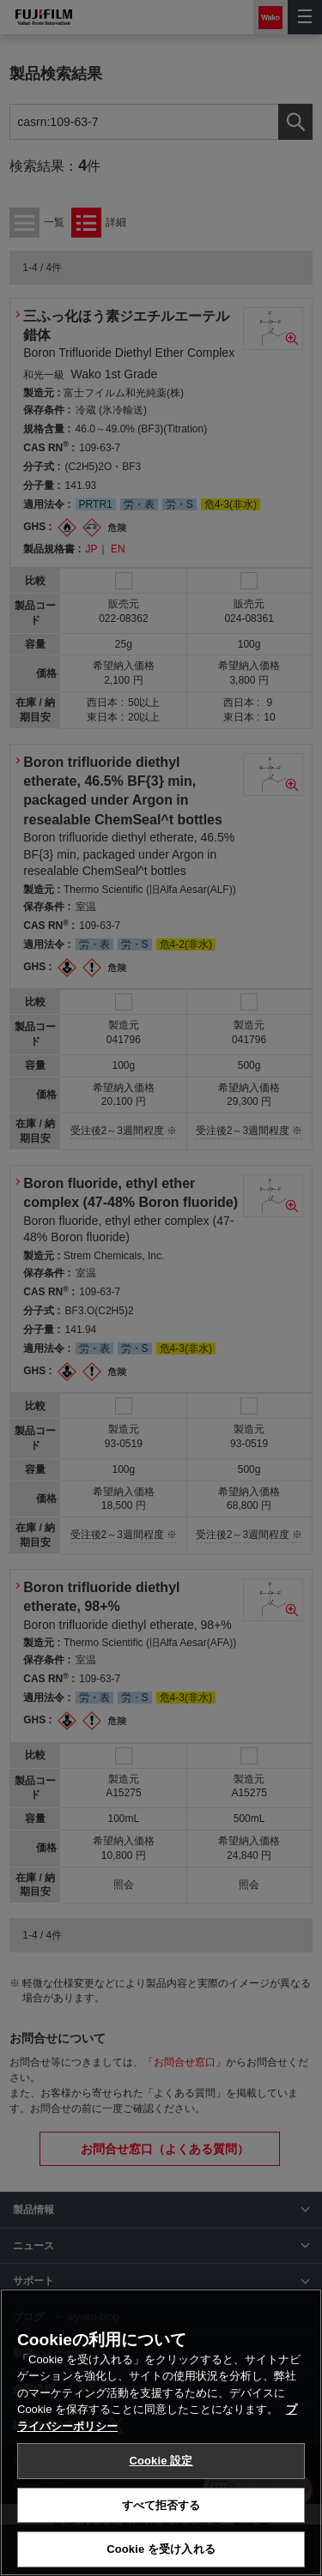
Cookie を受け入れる (161, 2549)
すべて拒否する (161, 2505)
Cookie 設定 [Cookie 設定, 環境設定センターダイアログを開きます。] (160, 2460)
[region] (161, 2432)
